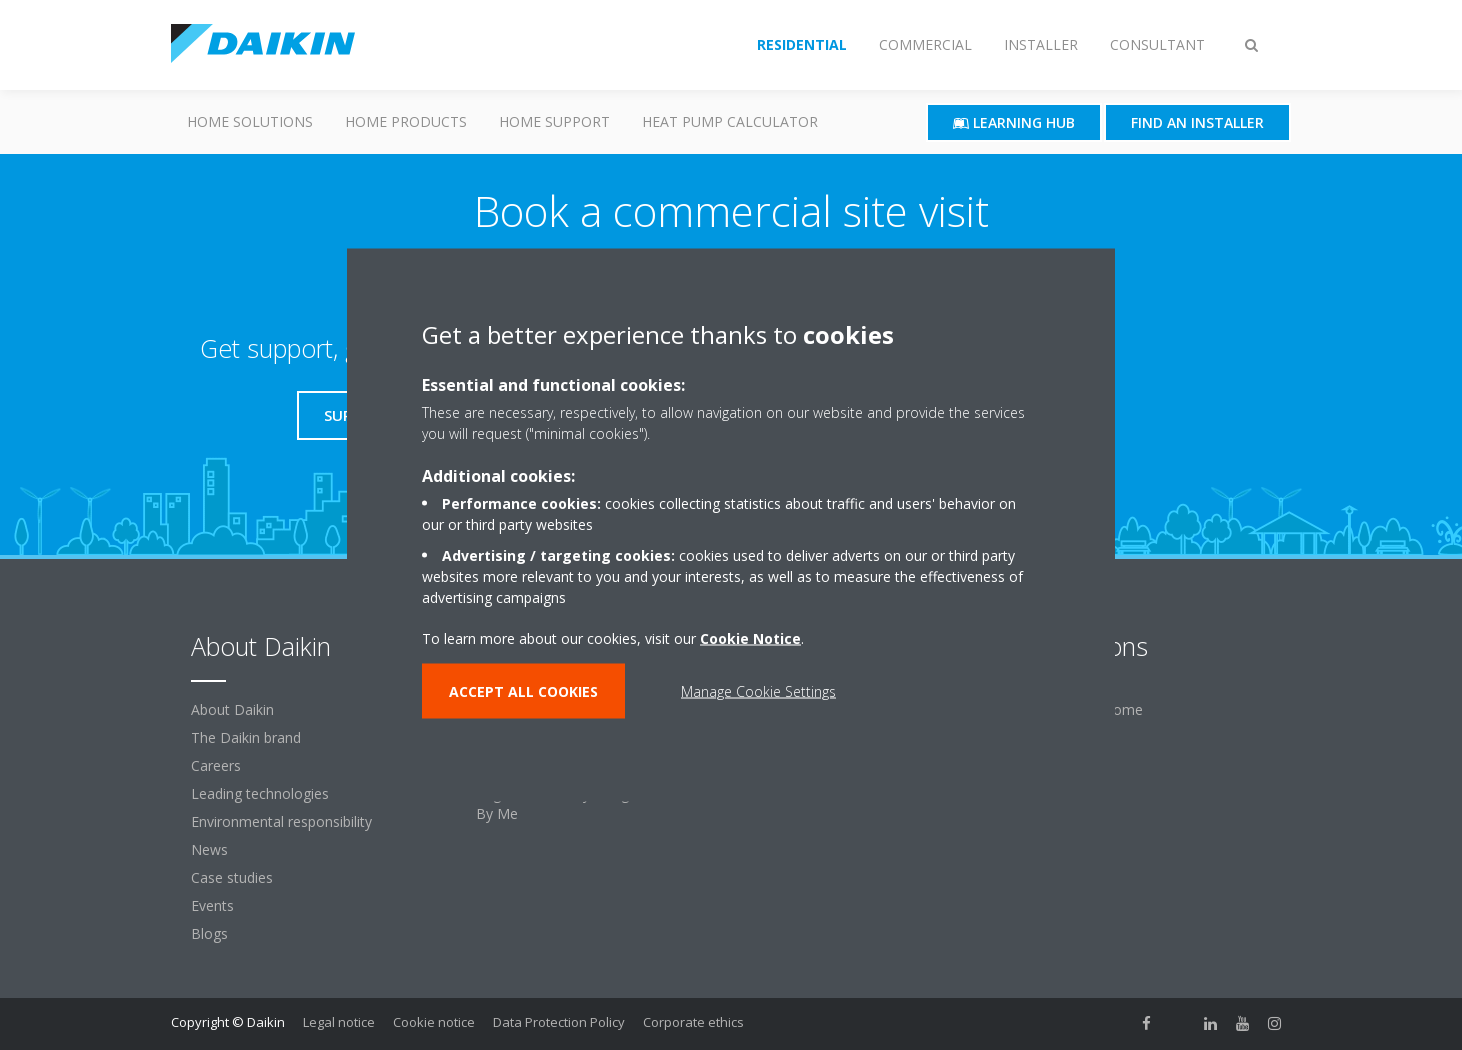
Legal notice (339, 1022)
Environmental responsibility (281, 821)
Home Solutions (250, 121)
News (209, 849)
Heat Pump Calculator (730, 121)
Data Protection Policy (559, 1022)
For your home (1094, 709)
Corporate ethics (693, 1022)
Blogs (209, 933)
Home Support (554, 121)
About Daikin (232, 709)
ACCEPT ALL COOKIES (523, 691)
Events (212, 905)
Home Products (406, 121)
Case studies (232, 877)
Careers (216, 765)
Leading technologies (260, 793)
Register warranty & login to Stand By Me (587, 803)
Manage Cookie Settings (758, 691)
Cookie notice (434, 1022)
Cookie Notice (750, 638)
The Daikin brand (246, 737)
